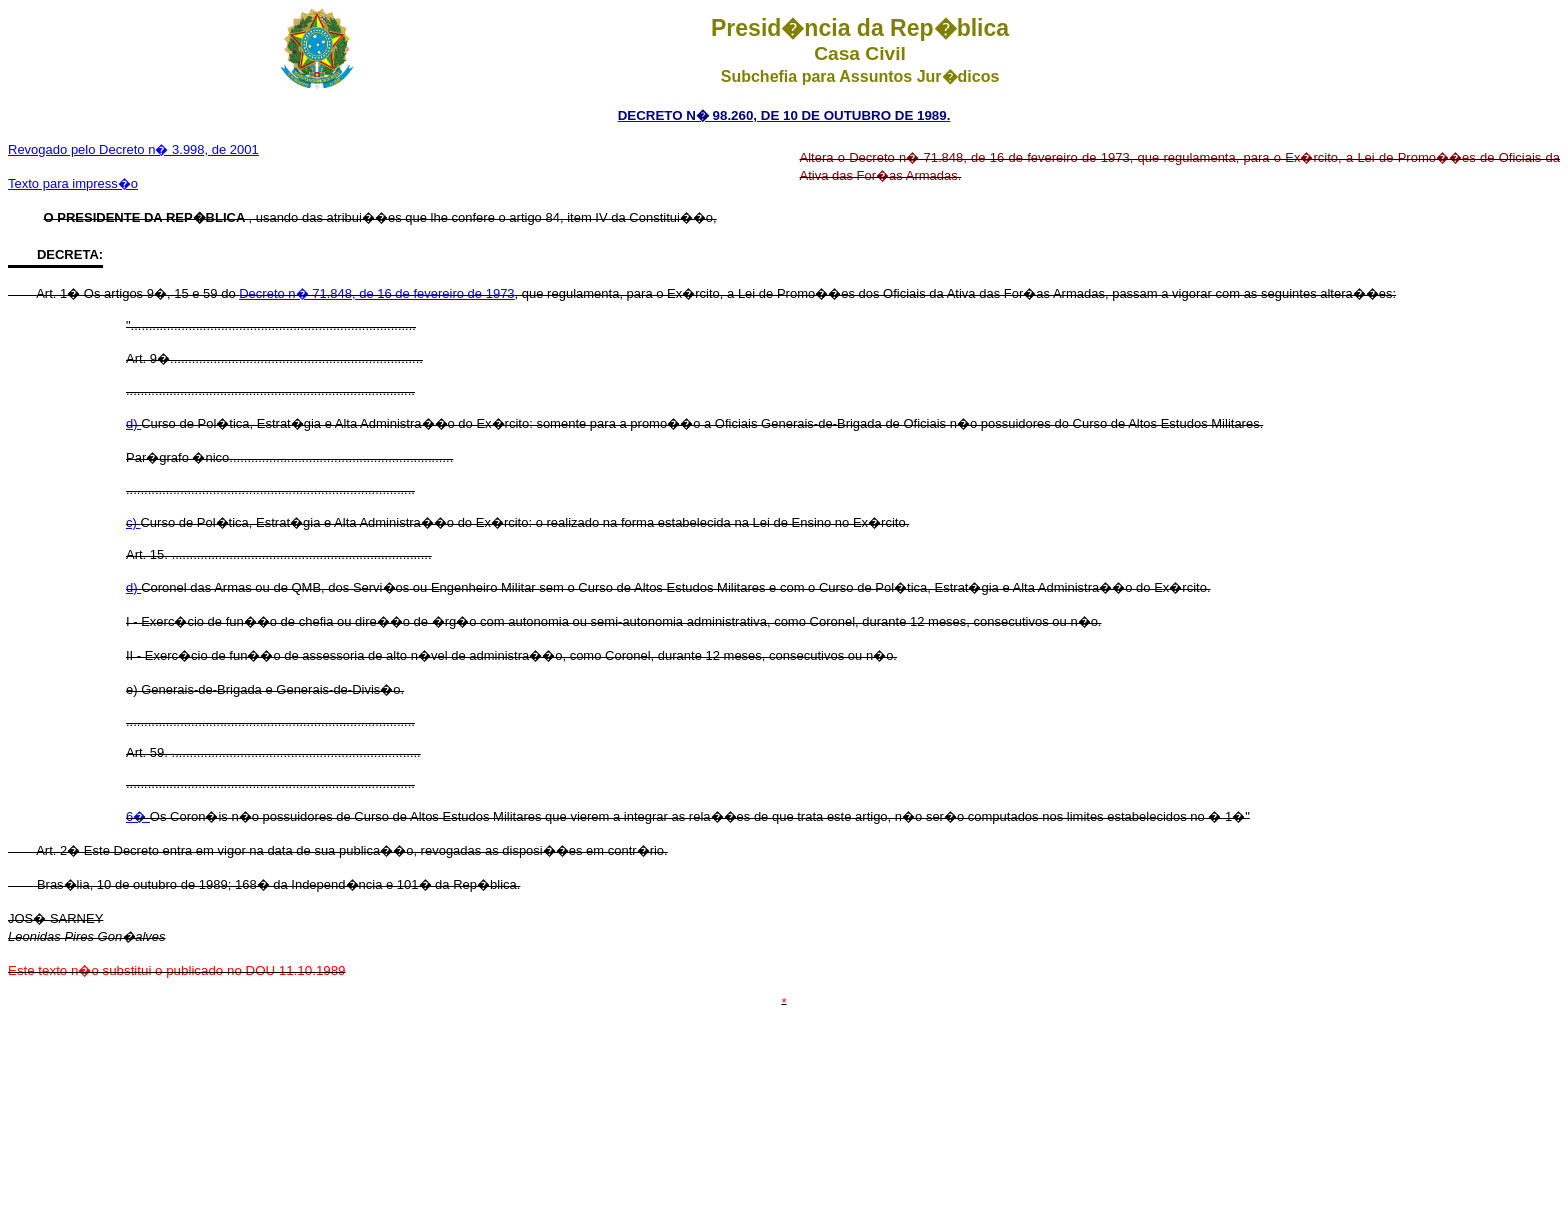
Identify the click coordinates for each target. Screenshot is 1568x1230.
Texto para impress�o (73, 183)
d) (133, 423)
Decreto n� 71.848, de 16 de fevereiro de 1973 (376, 293)
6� (138, 816)
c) (133, 522)
